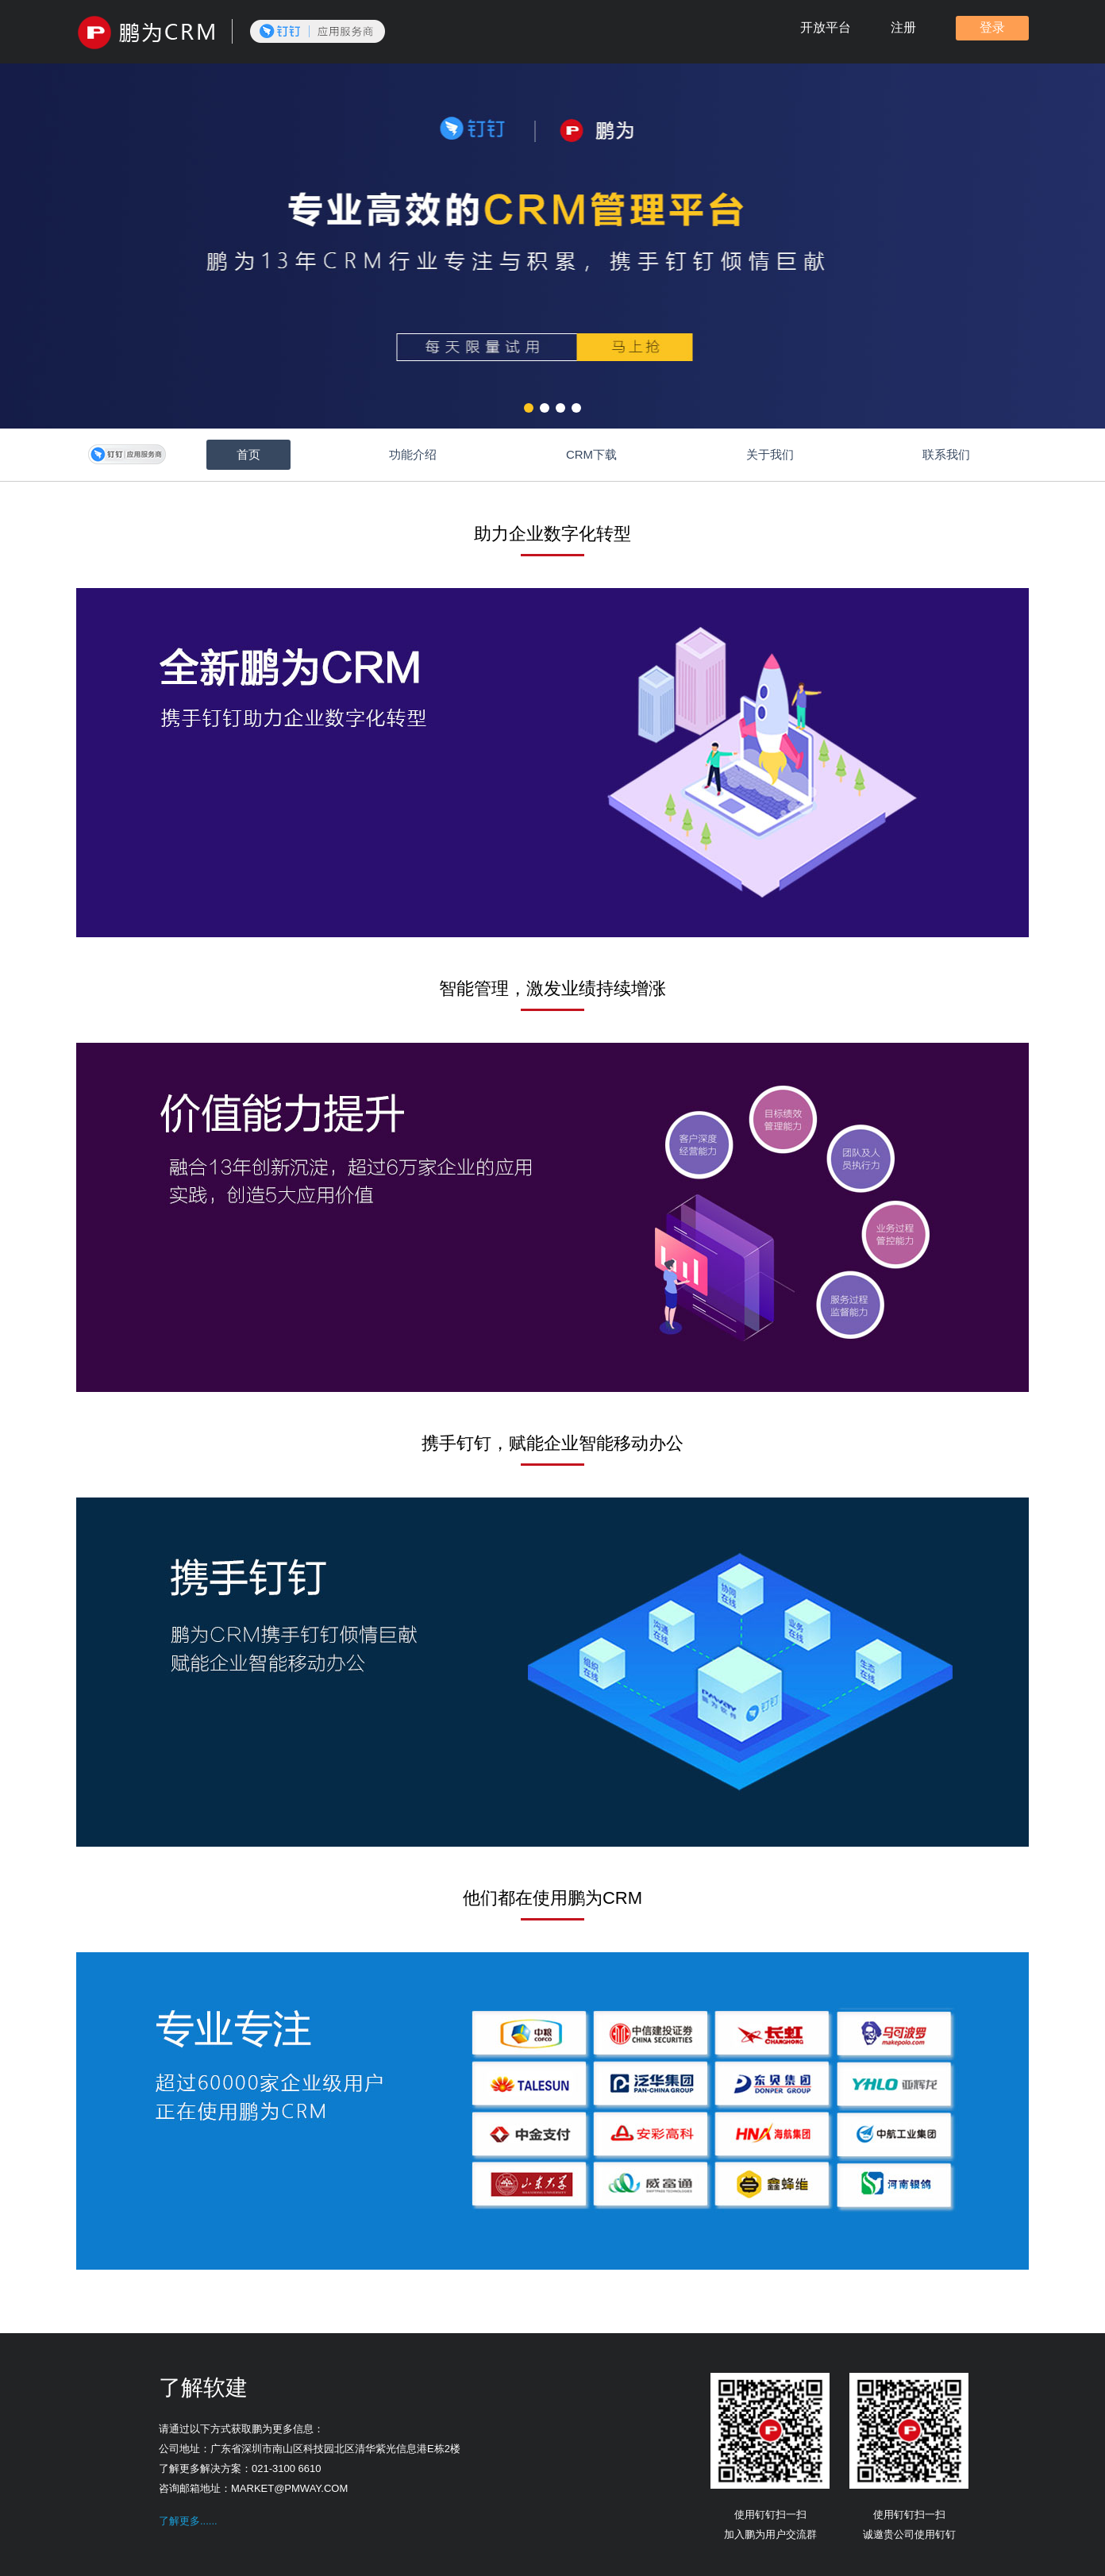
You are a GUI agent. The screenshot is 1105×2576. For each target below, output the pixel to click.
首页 (248, 454)
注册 (903, 27)
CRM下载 (591, 454)
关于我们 (770, 454)
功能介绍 (413, 454)
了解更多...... (188, 2521)
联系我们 (946, 454)
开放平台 (825, 27)
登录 (992, 27)
